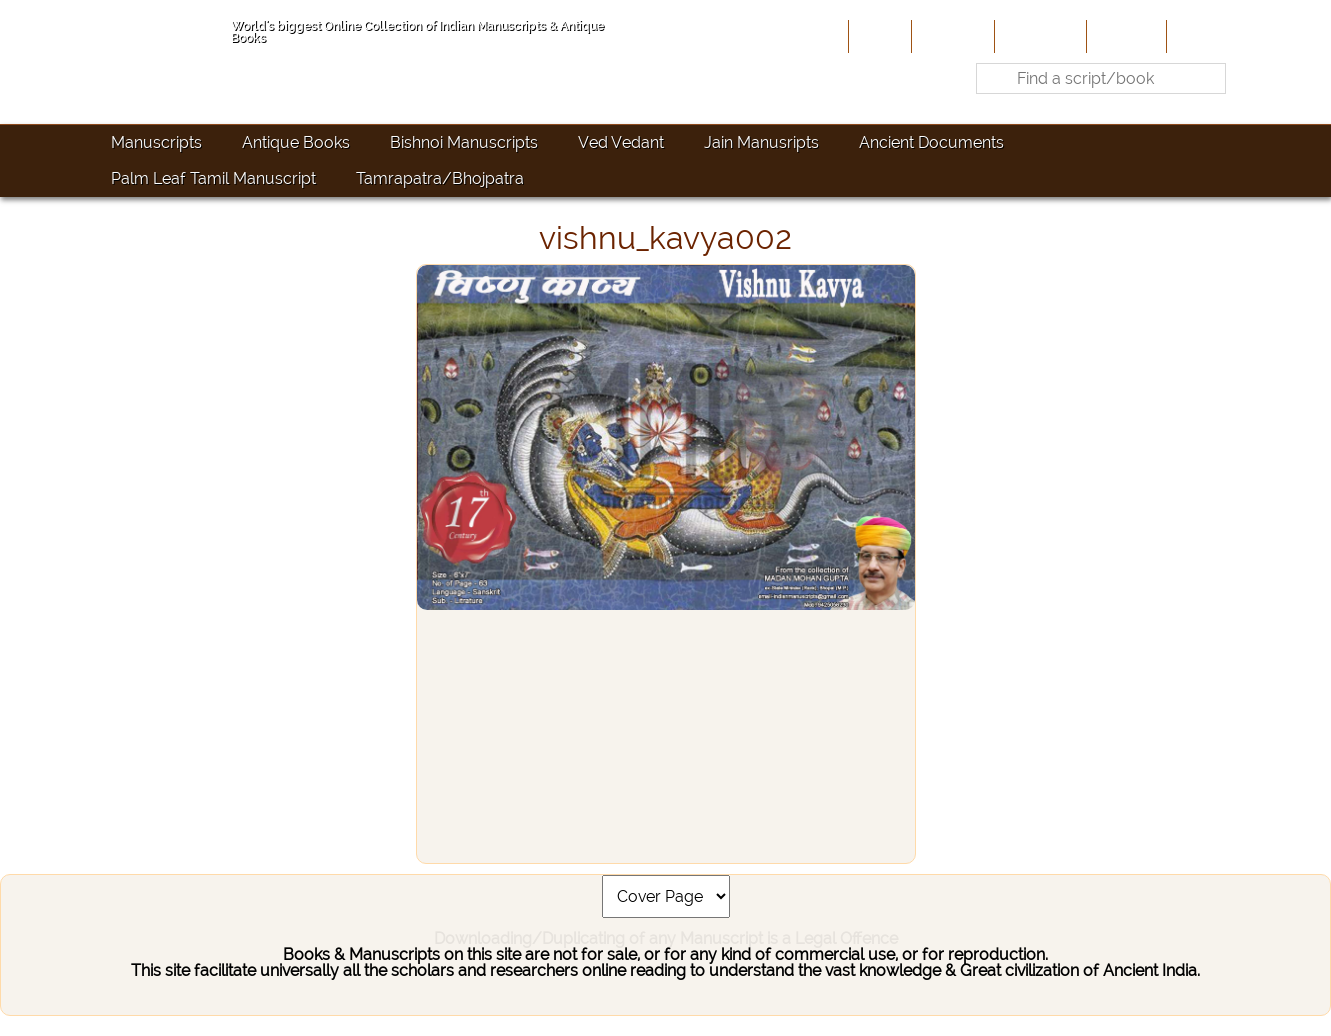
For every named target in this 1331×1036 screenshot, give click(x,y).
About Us (951, 36)
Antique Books (296, 142)
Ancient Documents (931, 142)
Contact (1201, 36)
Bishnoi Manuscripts (464, 142)
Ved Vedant (621, 142)
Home (878, 36)
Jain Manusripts (761, 142)
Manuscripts (156, 142)
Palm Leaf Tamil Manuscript (213, 178)
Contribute (1038, 36)
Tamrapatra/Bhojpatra (440, 178)
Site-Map (1124, 36)
